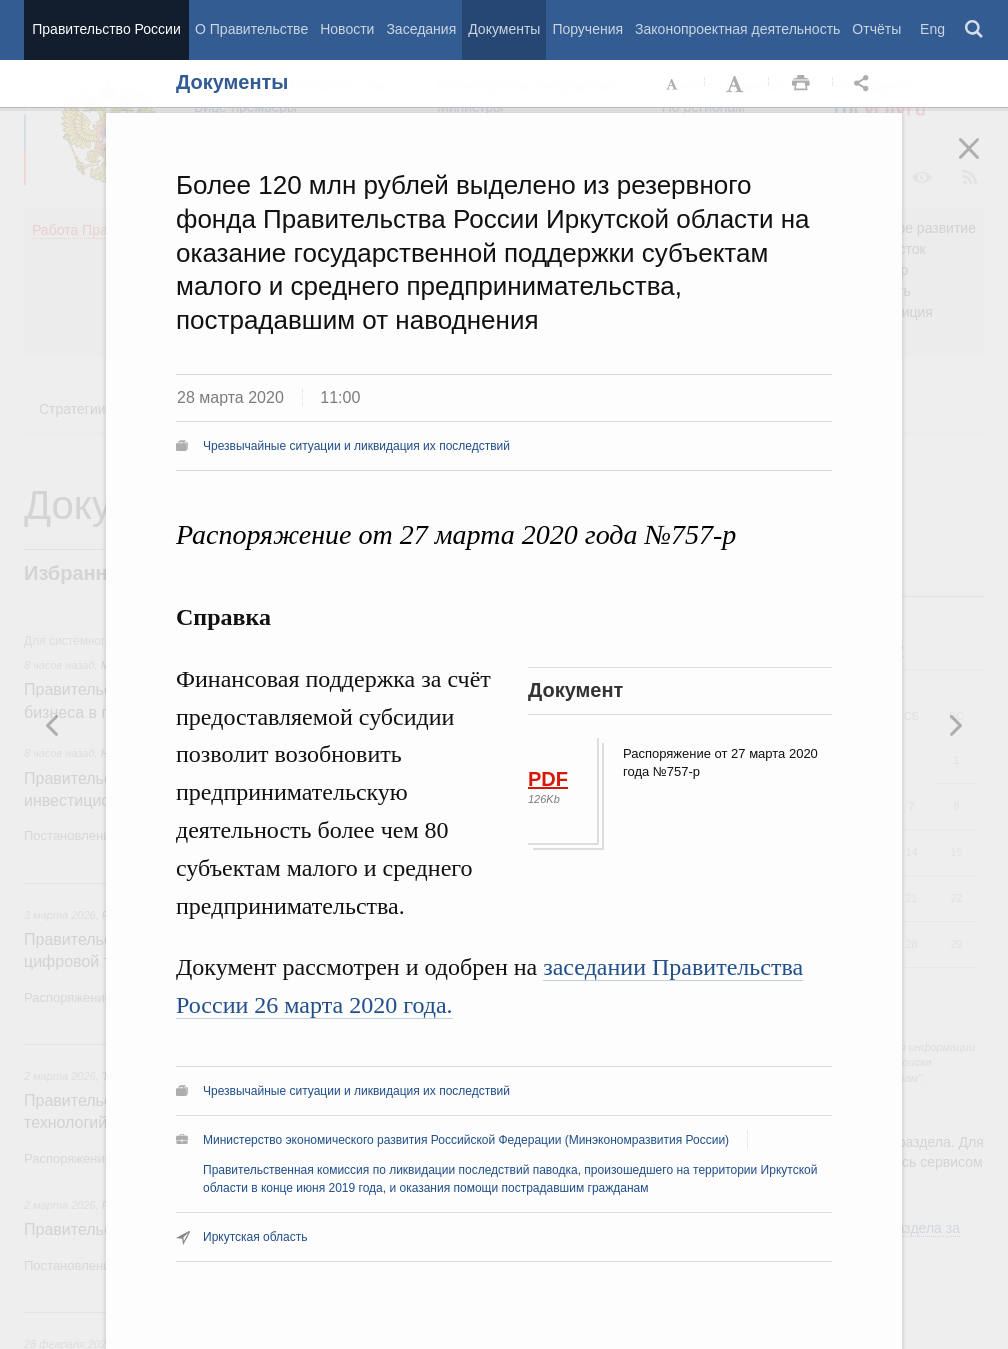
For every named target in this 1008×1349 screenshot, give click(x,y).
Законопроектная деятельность (737, 29)
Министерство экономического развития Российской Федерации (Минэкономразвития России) (466, 1140)
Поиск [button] (975, 30)
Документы (504, 29)
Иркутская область (255, 1237)
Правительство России (106, 29)
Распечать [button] (801, 84)
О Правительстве (251, 29)
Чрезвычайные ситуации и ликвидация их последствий (356, 446)
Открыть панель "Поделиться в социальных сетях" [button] (865, 84)
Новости (347, 29)
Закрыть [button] (983, 162)
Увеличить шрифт (737, 84)
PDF (548, 779)
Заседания (421, 29)
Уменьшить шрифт (673, 84)
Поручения (587, 29)
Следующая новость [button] (53, 725)
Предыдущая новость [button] (955, 725)
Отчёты (876, 29)
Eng (932, 29)
